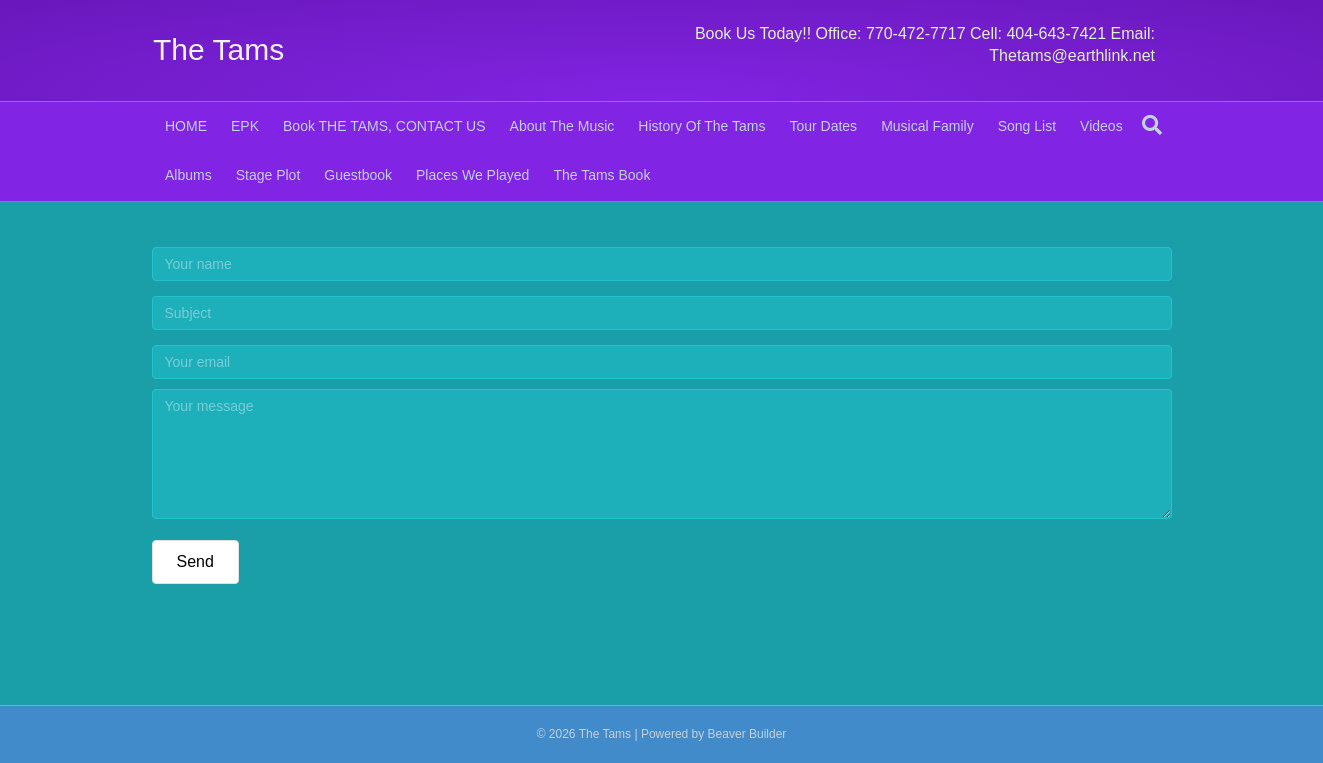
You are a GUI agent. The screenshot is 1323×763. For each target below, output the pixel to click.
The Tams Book (601, 175)
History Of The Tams (701, 126)
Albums (188, 175)
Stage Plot (268, 175)
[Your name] (662, 264)
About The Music (562, 126)
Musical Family (927, 126)
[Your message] (662, 454)
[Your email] (662, 362)
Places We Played (472, 175)
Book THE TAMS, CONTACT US (384, 126)
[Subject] (662, 313)
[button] (195, 562)
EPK (245, 126)
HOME (186, 126)
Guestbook (358, 175)
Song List (1027, 126)
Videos (1101, 126)
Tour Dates (823, 126)
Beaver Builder (747, 734)
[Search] (1152, 125)
